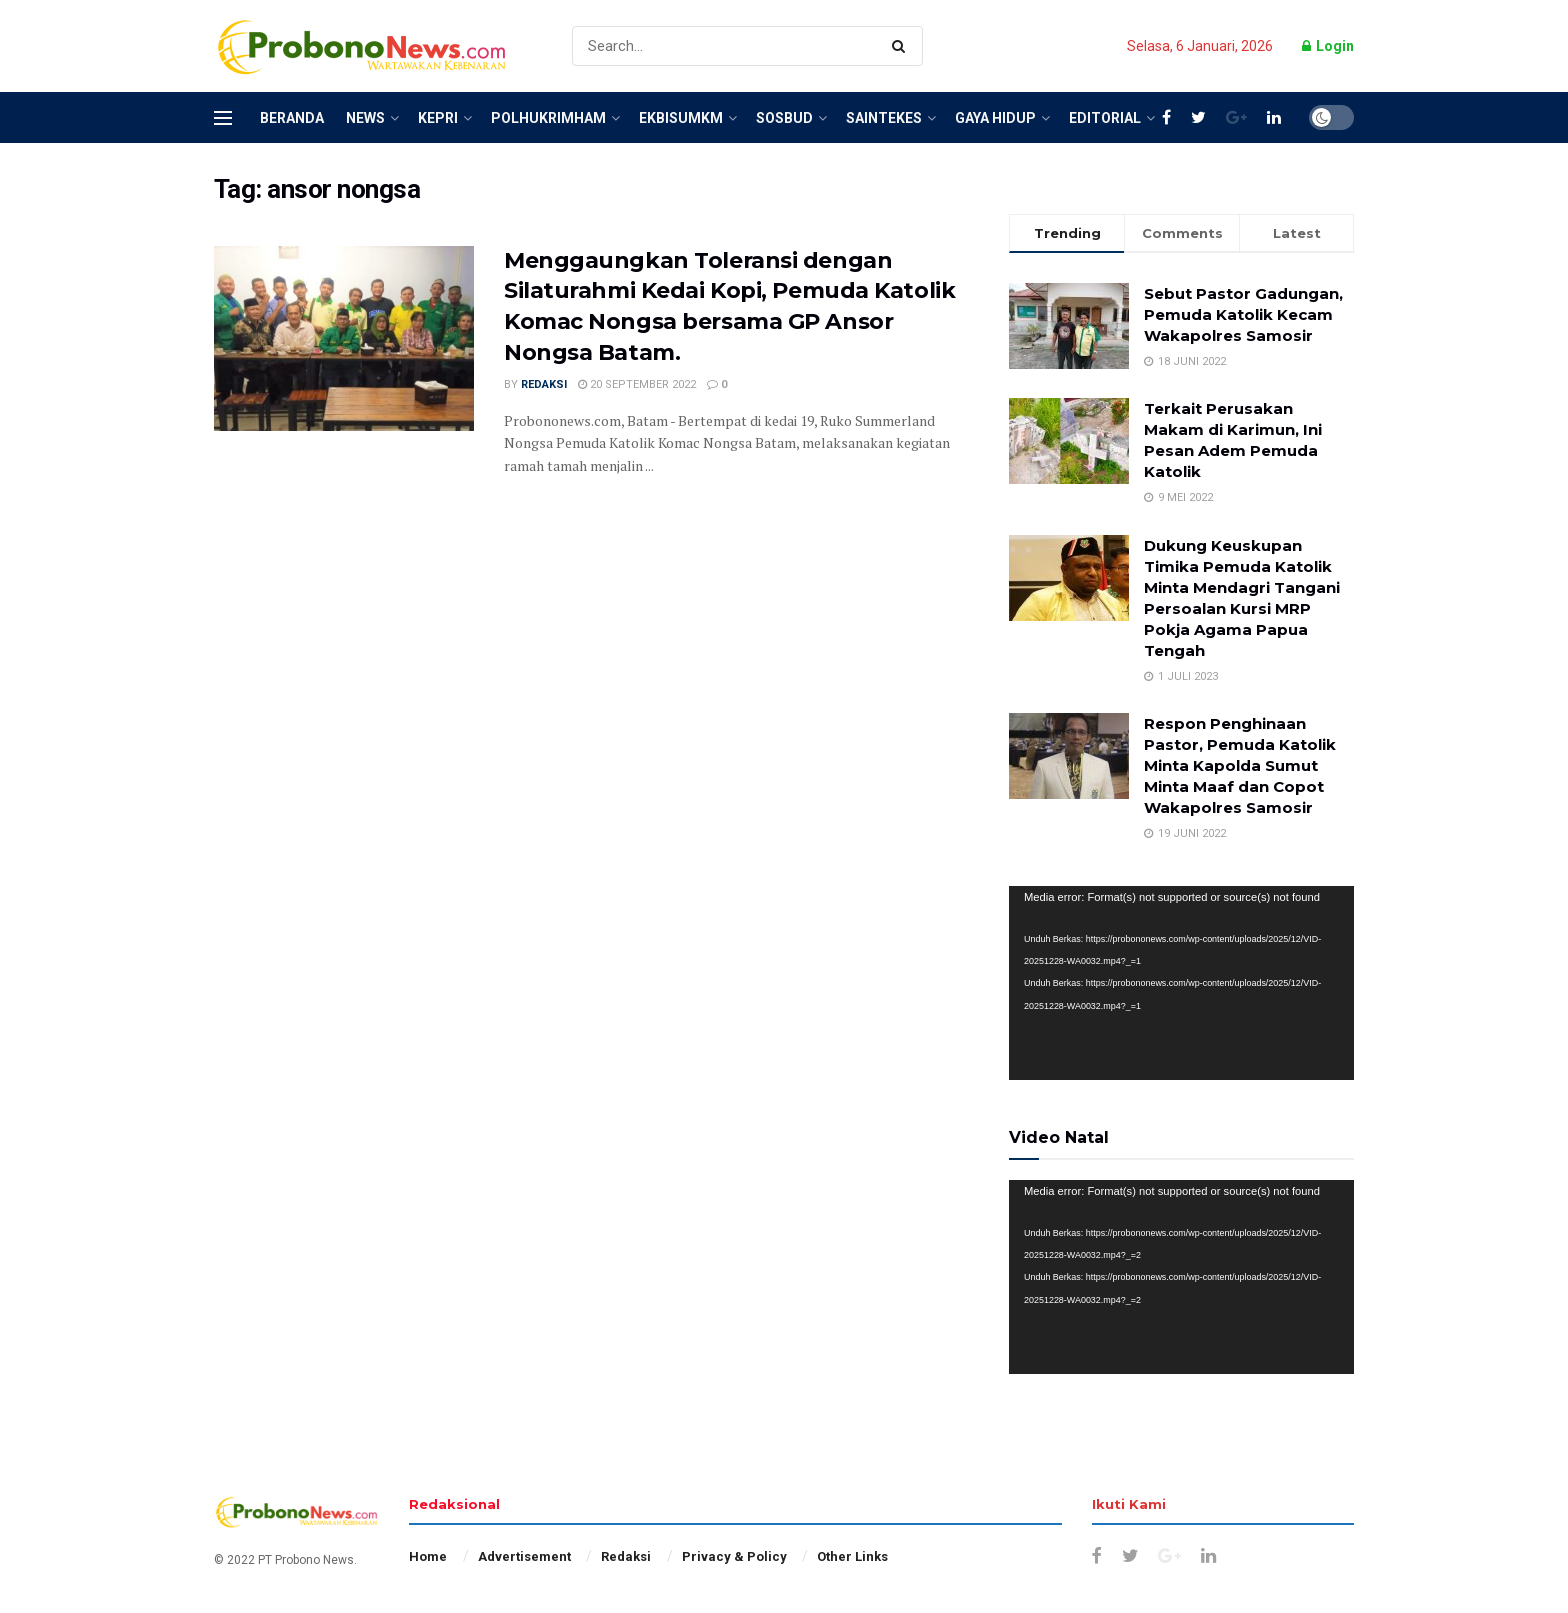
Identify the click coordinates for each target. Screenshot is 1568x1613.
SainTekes (884, 118)
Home (428, 1556)
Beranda (292, 118)
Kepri (438, 118)
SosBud (784, 118)
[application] (1181, 983)
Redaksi (544, 384)
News (365, 118)
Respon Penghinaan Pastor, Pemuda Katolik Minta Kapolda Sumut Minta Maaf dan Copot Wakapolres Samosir (1240, 765)
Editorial (1105, 118)
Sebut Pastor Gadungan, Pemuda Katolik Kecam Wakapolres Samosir (1243, 314)
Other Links (852, 1556)
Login (1328, 46)
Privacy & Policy (734, 1556)
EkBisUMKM (681, 118)
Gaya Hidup (995, 118)
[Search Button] (902, 46)
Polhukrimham (548, 118)
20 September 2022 (637, 384)
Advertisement (524, 1556)
